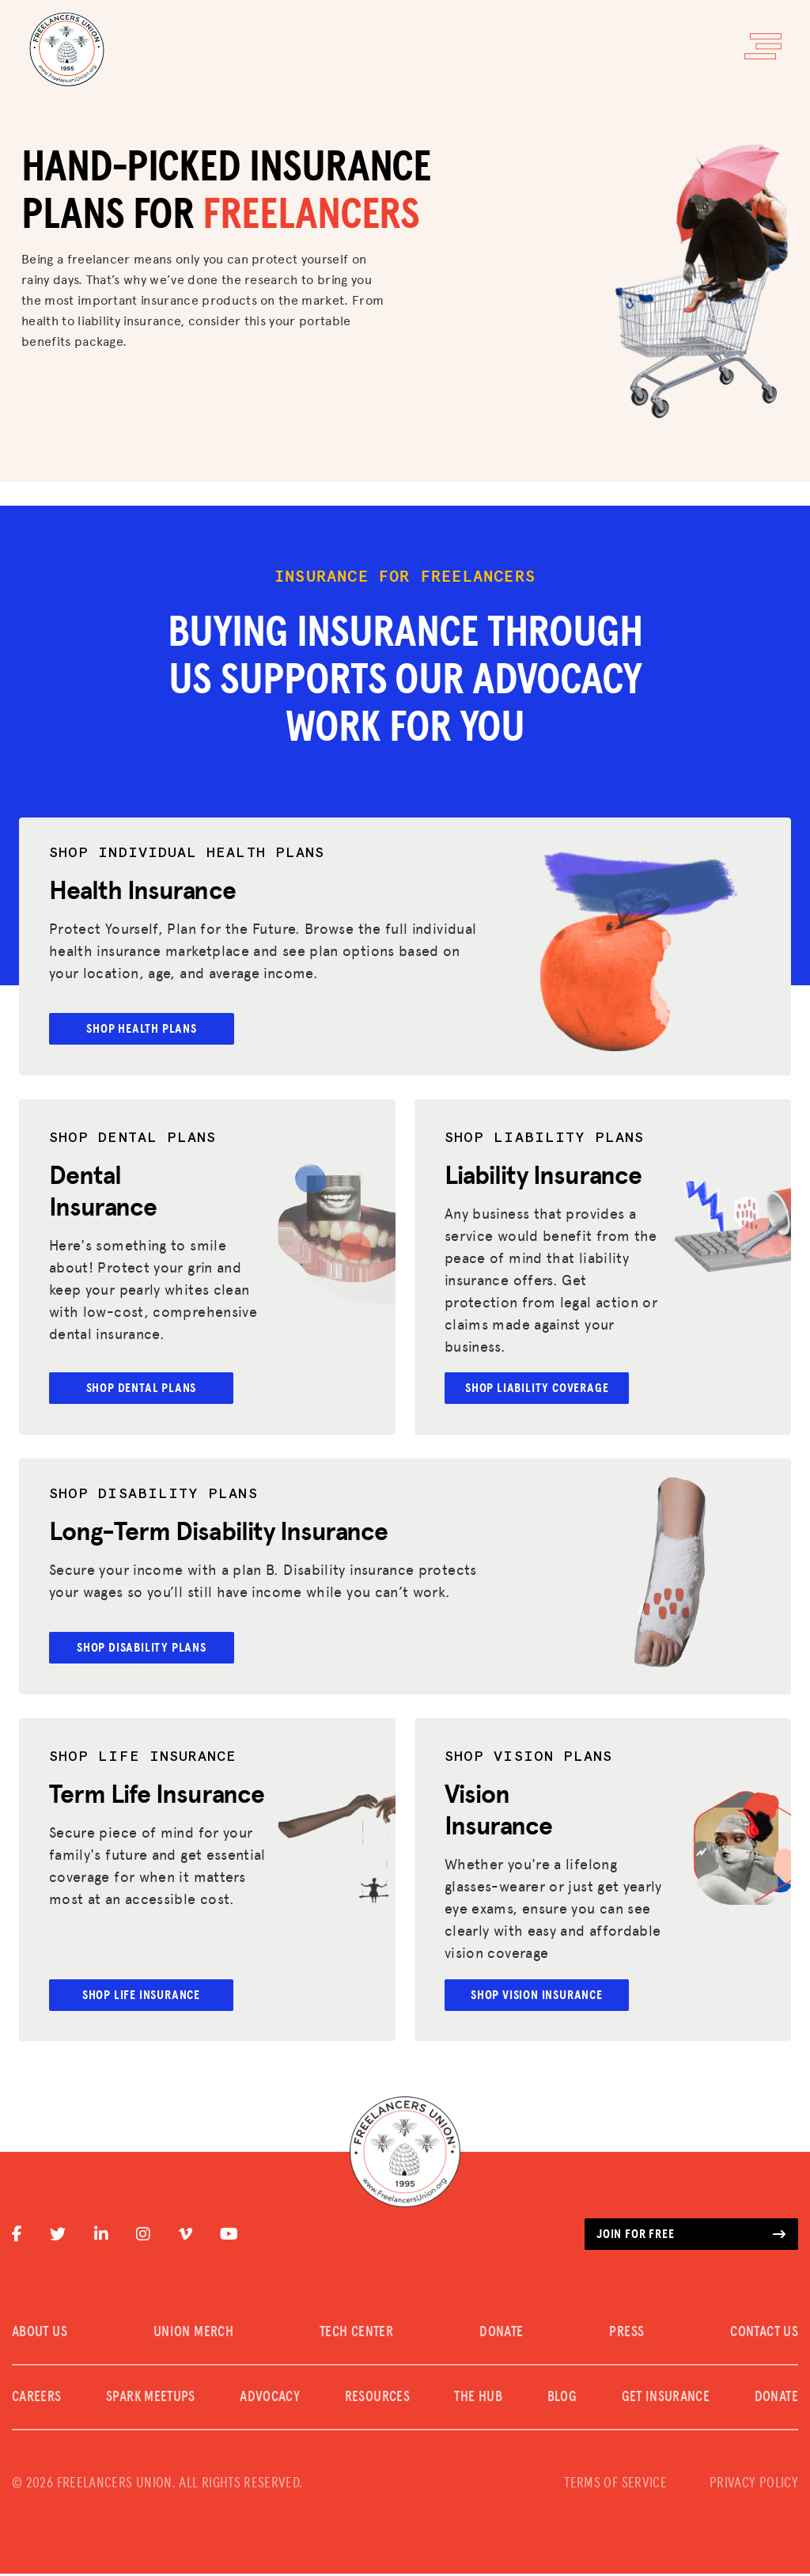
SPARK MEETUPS (150, 2399)
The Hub (478, 2399)
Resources (377, 2399)
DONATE (501, 2335)
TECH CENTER (356, 2335)
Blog (562, 2399)
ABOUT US (39, 2335)
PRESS (626, 2335)
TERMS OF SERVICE (615, 2486)
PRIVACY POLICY (754, 2486)
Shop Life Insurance (145, 1996)
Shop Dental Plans (145, 1389)
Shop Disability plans (145, 1648)
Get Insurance (666, 2399)
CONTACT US (764, 2335)
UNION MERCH (193, 2335)
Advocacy (270, 2399)
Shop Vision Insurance (541, 1996)
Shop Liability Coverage (540, 1389)
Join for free (691, 2236)
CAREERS (37, 2399)
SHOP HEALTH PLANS (145, 1028)
